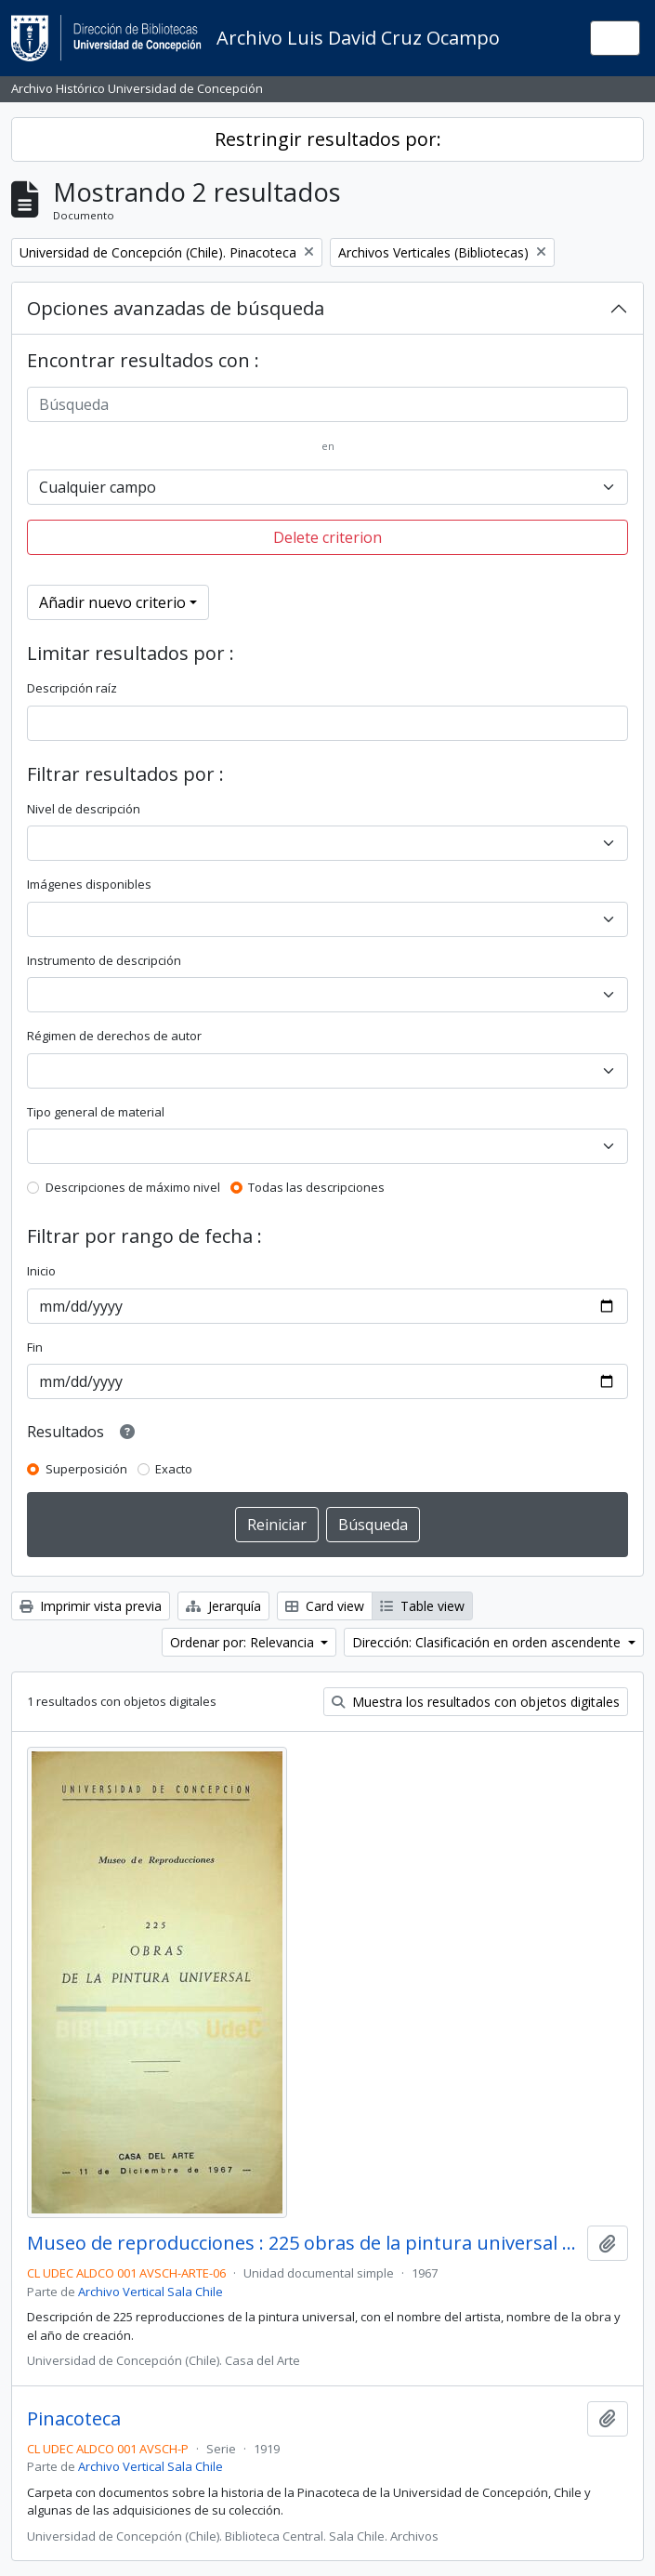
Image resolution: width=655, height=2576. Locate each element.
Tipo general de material (95, 1111)
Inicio (41, 1270)
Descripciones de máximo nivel (133, 1187)
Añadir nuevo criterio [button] (112, 602)
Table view (422, 1606)
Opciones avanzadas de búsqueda (175, 308)
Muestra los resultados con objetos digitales (476, 1702)
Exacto (173, 1468)
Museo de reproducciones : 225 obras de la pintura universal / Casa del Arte (303, 2243)
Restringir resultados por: (328, 139)
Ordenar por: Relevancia (244, 1642)
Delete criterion (327, 537)
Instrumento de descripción (104, 960)
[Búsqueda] (327, 404)
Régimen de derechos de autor (114, 1035)
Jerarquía (223, 1606)
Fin (35, 1347)
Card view (324, 1606)
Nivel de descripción (83, 808)
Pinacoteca (74, 2419)
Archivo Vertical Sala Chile (150, 2291)
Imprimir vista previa (91, 1606)
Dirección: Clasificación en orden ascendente (488, 1642)
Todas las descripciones (316, 1187)
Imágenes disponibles (89, 884)
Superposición (86, 1468)
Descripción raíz (72, 688)
